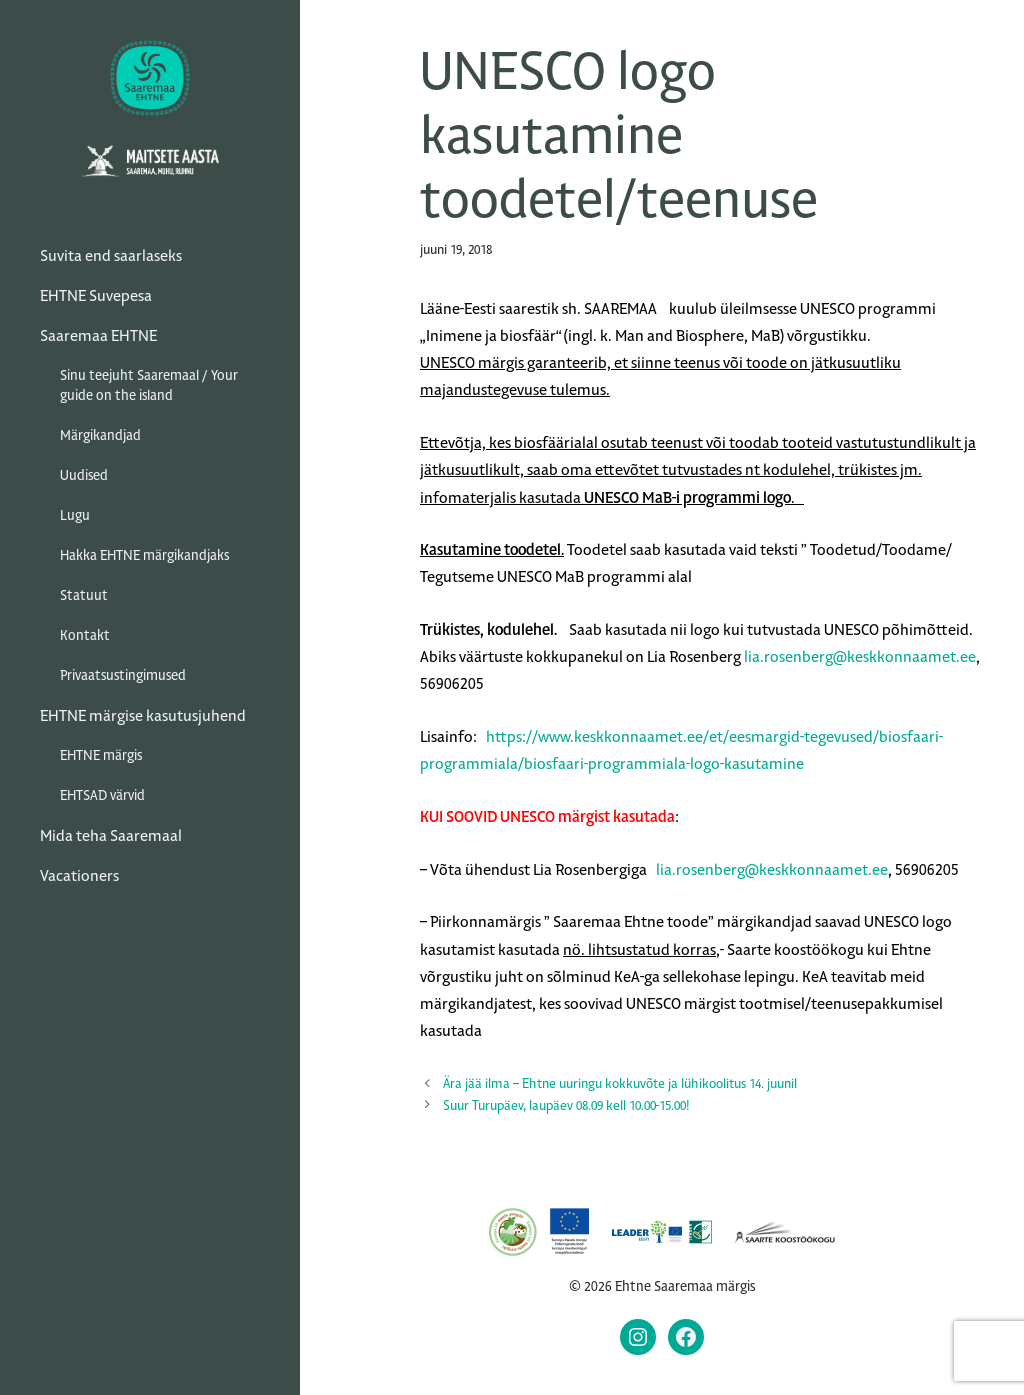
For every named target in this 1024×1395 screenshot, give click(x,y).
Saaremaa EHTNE (98, 335)
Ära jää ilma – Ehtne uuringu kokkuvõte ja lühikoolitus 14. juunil (620, 1083)
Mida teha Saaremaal (111, 835)
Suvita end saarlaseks (111, 255)
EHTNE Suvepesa (96, 295)
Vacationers (79, 875)
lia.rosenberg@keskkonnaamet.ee (860, 656)
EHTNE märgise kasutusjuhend (143, 715)
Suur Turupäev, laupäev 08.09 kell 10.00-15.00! (566, 1105)
